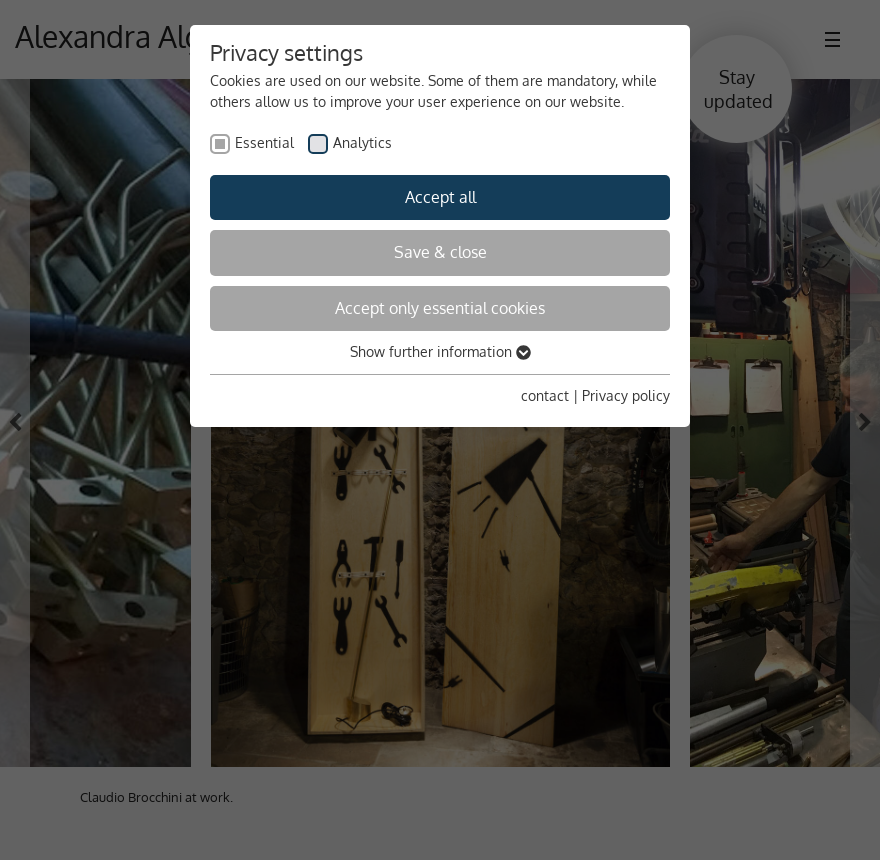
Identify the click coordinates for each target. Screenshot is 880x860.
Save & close (440, 252)
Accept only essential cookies (440, 308)
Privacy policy (626, 395)
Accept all (440, 197)
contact (545, 395)
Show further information (440, 351)
